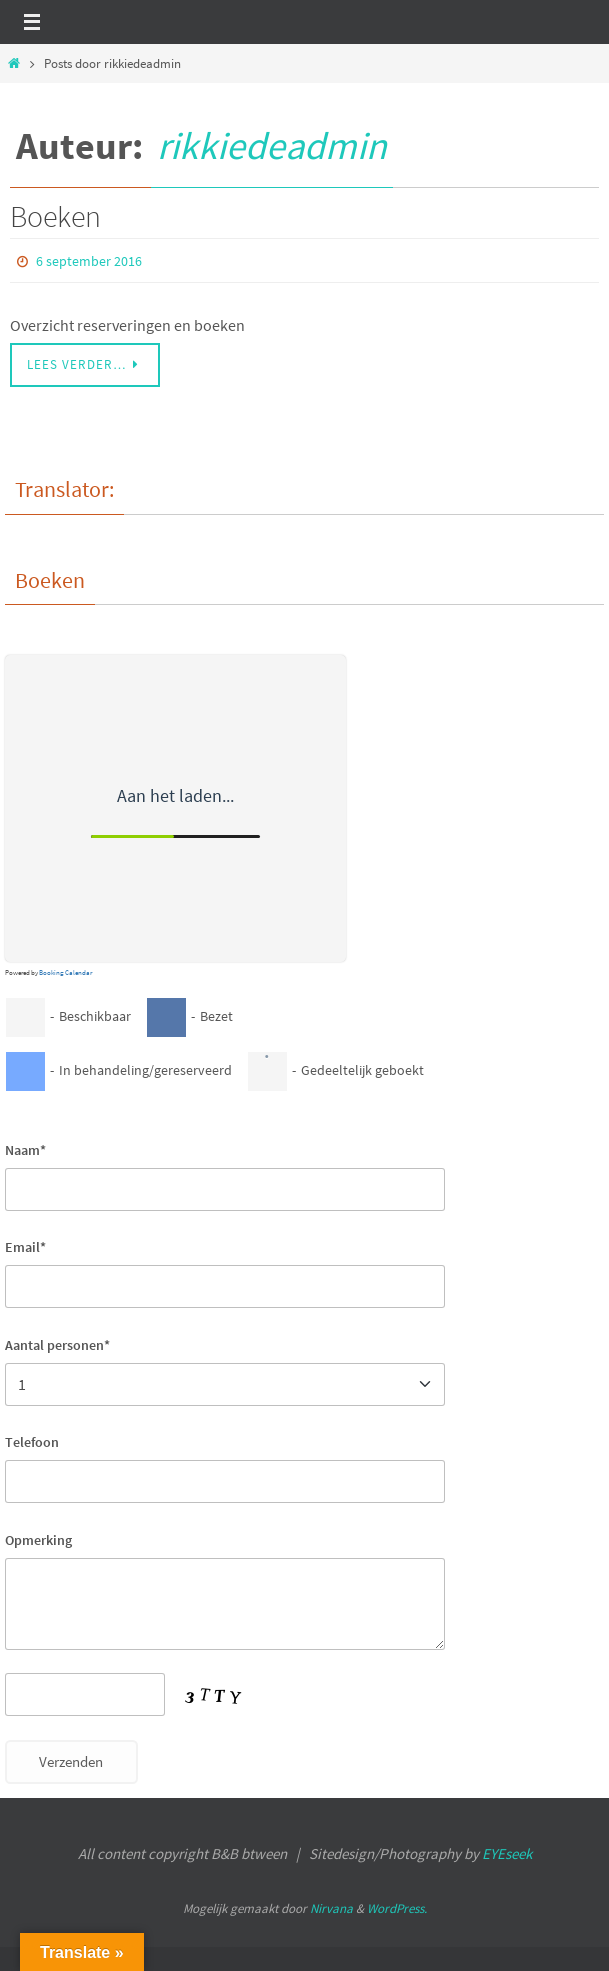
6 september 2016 (89, 261)
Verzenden (71, 1762)
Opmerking (38, 1540)
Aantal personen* (57, 1345)
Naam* (25, 1150)
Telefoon (32, 1442)
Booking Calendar (65, 972)
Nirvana (331, 1908)
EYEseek (507, 1853)
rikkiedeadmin (272, 145)
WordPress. (397, 1908)
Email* (25, 1247)
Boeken (55, 216)
